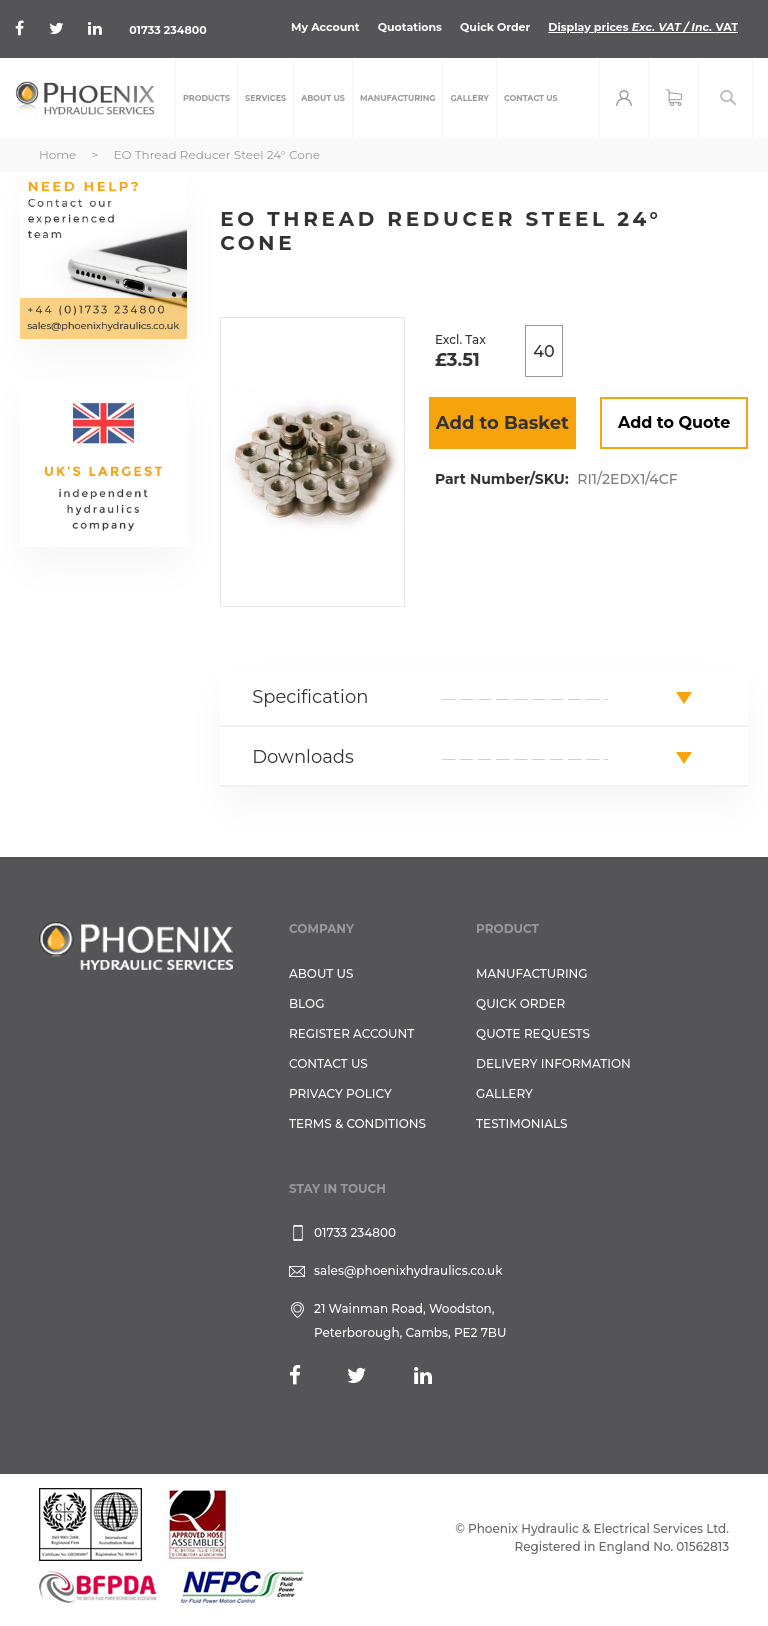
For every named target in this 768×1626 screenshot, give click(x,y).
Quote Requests (533, 1033)
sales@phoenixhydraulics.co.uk (408, 1270)
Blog (306, 1003)
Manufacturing (532, 973)
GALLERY (504, 1093)
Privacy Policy (340, 1093)
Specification (310, 697)
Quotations (410, 27)
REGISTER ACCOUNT (351, 1033)
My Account (325, 27)
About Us (321, 973)
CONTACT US (328, 1063)
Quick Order (495, 27)
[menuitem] (206, 98)
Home (57, 154)
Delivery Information (553, 1063)
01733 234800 (167, 30)
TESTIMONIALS (521, 1123)
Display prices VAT (643, 27)
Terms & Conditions (357, 1123)
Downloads (303, 757)
